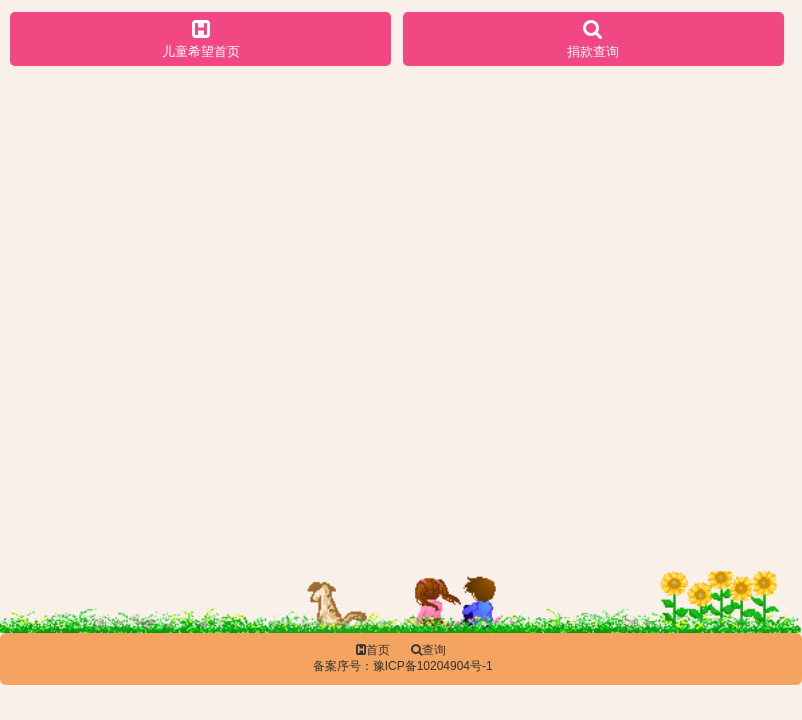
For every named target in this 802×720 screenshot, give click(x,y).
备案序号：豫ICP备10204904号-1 (403, 666)
